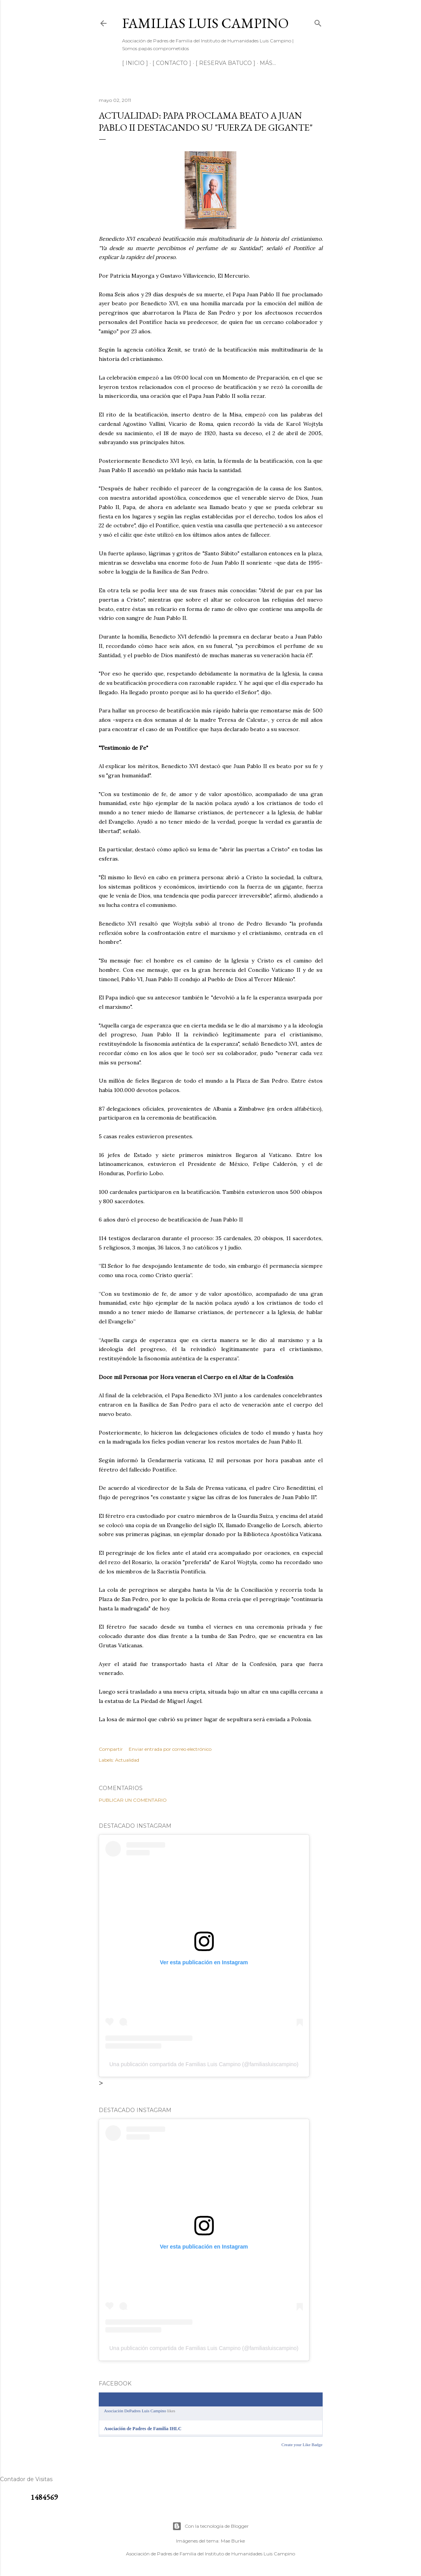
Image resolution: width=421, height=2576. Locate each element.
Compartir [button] (111, 1749)
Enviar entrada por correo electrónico (170, 1749)
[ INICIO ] (135, 63)
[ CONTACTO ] (171, 63)
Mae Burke (233, 2541)
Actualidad (127, 1760)
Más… (268, 63)
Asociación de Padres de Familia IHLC (143, 2428)
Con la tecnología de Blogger (210, 2526)
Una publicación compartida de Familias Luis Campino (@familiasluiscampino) (204, 2064)
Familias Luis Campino (205, 23)
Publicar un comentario (133, 1800)
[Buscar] (318, 21)
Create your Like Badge (301, 2444)
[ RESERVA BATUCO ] (225, 63)
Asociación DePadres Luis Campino (135, 2410)
